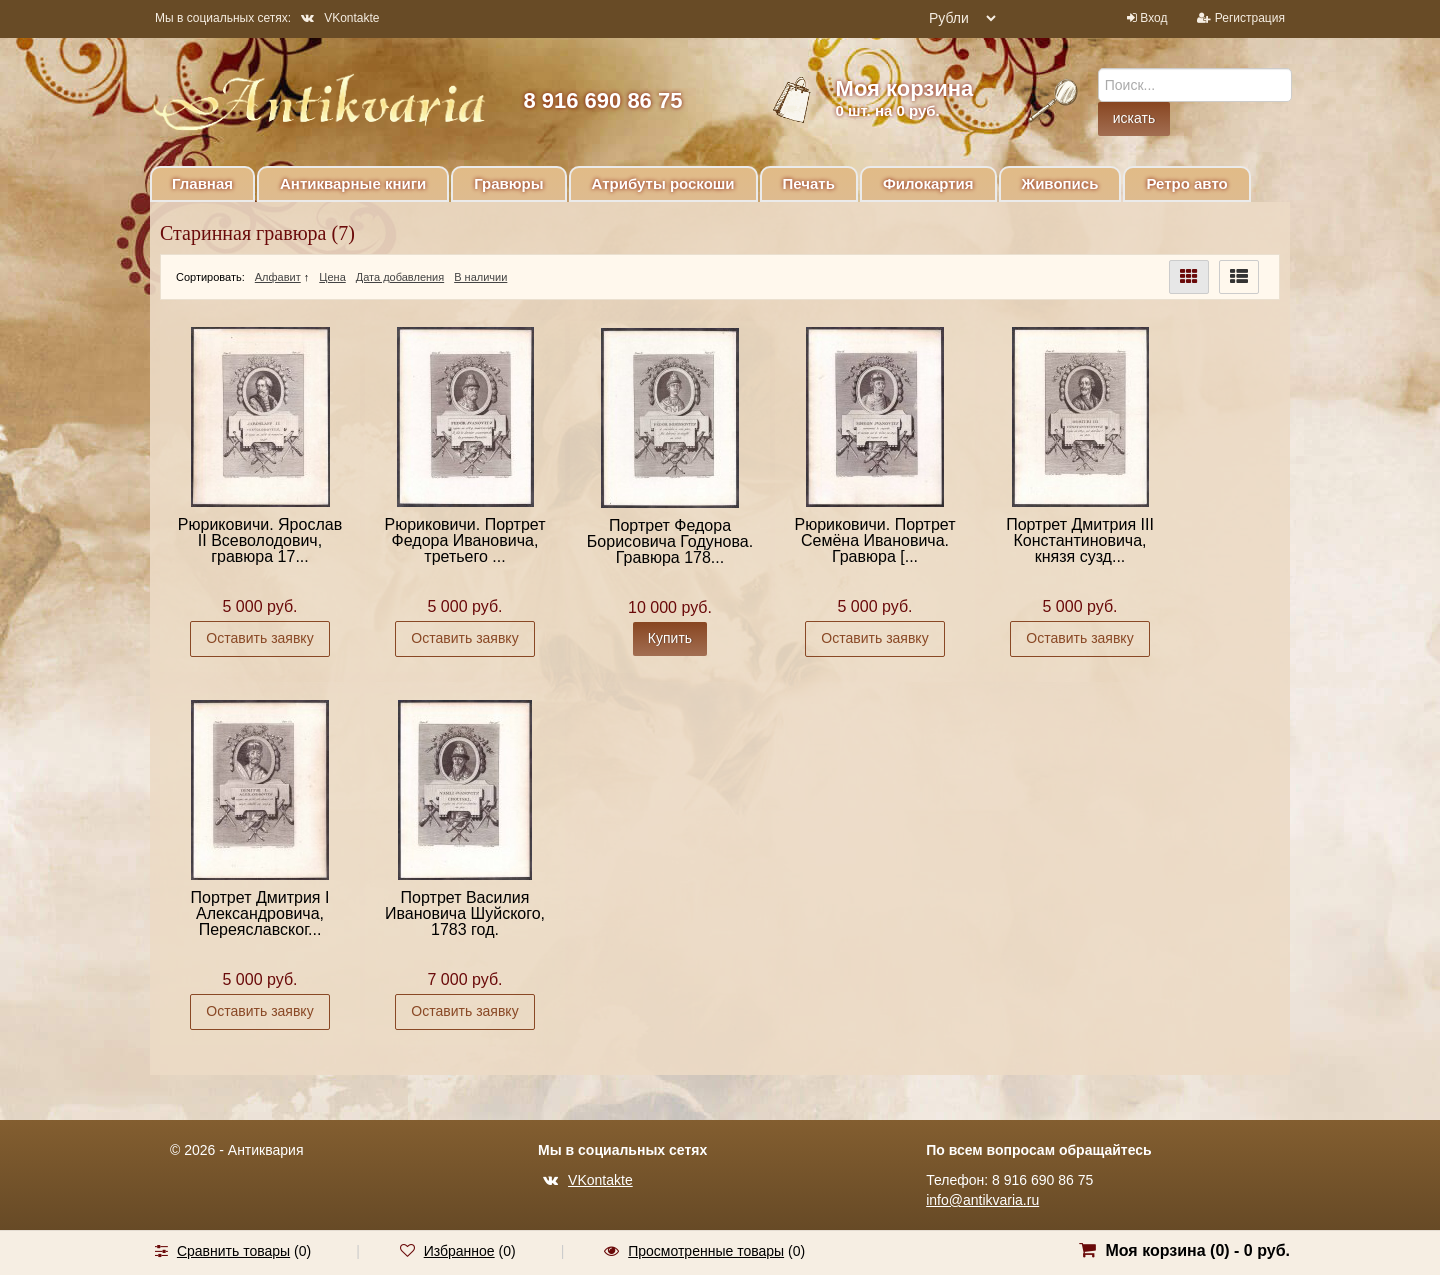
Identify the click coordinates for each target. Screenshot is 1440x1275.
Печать (809, 183)
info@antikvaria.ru (982, 1200)
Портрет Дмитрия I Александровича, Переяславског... (260, 913)
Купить (670, 638)
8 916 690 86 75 (602, 100)
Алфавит (278, 277)
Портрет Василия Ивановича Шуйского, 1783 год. (465, 913)
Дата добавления (400, 277)
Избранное (459, 1251)
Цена (332, 277)
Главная (202, 183)
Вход (1153, 18)
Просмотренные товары (706, 1251)
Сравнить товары (233, 1251)
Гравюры (508, 183)
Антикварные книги (353, 183)
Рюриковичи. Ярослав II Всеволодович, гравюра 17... (260, 540)
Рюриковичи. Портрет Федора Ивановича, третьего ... (464, 540)
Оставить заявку (259, 638)
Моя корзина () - (1197, 1250)
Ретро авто (1186, 183)
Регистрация (1250, 18)
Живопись (1060, 183)
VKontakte (340, 18)
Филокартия (928, 183)
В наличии (480, 277)
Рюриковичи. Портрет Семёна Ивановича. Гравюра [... (874, 540)
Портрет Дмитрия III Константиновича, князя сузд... (1080, 540)
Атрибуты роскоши (663, 183)
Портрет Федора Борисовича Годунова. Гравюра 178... (670, 541)
